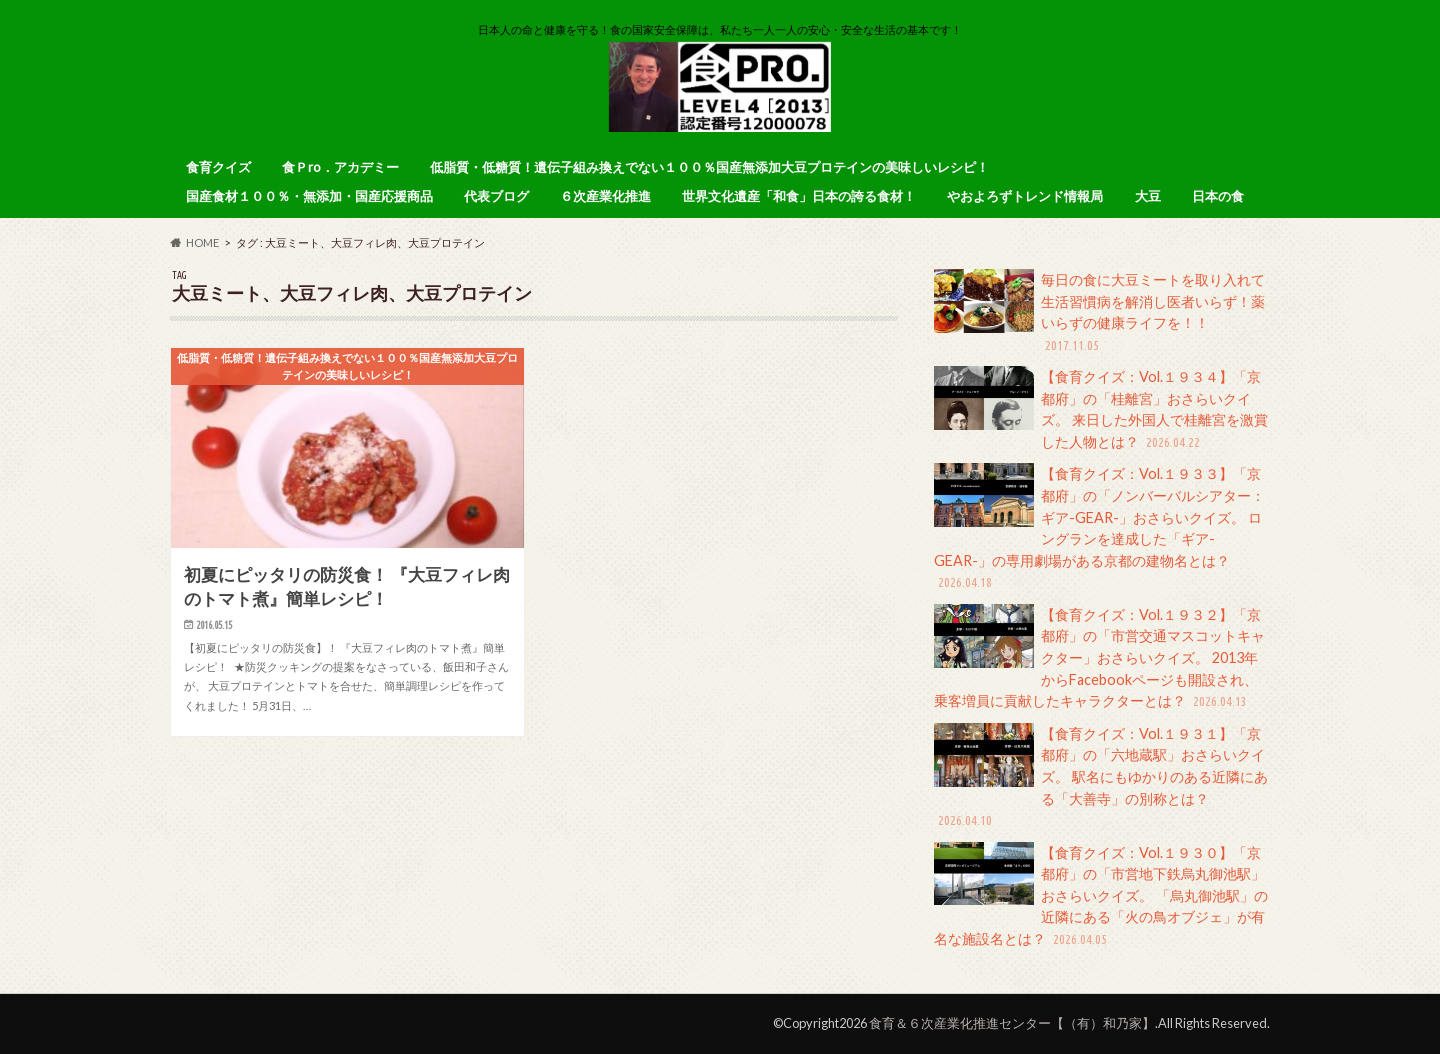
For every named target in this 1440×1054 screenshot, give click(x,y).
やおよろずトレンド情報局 (1025, 196)
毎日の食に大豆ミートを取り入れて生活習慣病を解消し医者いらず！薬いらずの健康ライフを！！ (1099, 312)
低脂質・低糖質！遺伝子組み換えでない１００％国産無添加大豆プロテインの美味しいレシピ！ (709, 167)
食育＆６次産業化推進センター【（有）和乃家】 (1012, 1023)
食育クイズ (218, 167)
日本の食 (1218, 196)
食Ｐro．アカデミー (340, 167)
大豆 (1148, 196)
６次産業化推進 (605, 196)
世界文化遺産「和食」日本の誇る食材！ (799, 196)
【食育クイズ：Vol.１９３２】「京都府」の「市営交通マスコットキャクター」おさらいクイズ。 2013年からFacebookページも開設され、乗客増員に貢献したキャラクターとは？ (1099, 658)
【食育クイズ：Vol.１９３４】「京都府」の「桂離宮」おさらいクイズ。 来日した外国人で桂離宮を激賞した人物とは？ (1101, 409)
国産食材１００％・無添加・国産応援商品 (309, 196)
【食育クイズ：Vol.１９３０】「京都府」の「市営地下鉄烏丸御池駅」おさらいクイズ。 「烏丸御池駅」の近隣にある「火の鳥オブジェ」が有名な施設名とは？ (1101, 896)
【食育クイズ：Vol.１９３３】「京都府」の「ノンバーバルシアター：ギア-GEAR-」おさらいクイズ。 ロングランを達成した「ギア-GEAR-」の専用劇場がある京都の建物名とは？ (1099, 527)
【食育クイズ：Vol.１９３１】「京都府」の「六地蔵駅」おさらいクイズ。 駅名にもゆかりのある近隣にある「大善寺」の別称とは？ (1101, 777)
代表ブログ (496, 196)
